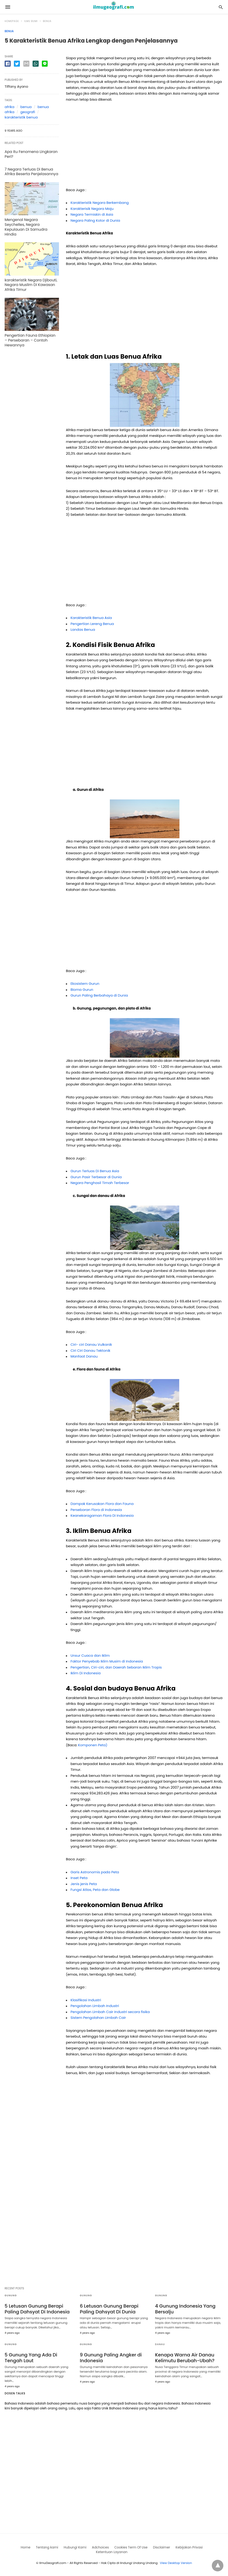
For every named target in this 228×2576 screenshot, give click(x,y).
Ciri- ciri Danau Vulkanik (91, 1344)
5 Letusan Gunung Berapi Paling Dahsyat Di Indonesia (37, 2309)
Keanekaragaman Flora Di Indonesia (102, 1515)
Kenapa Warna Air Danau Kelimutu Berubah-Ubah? (185, 2358)
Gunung (11, 2295)
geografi (27, 111)
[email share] (26, 64)
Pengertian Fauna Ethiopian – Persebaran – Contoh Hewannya (30, 340)
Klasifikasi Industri (86, 2000)
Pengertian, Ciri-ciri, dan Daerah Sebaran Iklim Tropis (116, 1667)
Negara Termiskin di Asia (92, 214)
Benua (47, 21)
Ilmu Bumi (31, 21)
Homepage (12, 21)
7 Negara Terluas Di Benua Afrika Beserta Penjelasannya (31, 172)
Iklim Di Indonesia (86, 1673)
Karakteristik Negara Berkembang (100, 202)
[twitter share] (17, 64)
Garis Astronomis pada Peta (95, 1872)
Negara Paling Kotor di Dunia (95, 220)
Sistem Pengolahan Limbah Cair (98, 2017)
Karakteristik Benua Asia (91, 617)
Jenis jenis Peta (84, 1883)
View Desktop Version (176, 2563)
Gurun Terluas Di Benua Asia (95, 1170)
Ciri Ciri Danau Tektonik (90, 1350)
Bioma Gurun (82, 989)
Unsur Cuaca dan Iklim (90, 1655)
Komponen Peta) (92, 1745)
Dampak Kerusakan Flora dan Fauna (102, 1503)
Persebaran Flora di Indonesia (96, 1509)
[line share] (45, 64)
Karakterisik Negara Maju (92, 208)
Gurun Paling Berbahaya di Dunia (99, 995)
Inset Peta (79, 1877)
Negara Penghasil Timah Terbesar (100, 1182)
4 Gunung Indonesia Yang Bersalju (185, 2309)
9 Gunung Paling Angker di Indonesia (111, 2358)
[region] (144, 146)
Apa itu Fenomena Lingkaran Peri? (31, 154)
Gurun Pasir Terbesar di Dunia (96, 1177)
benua (26, 106)
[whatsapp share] (36, 64)
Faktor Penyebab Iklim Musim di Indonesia (107, 1661)
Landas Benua (83, 629)
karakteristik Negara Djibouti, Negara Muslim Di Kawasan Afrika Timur (31, 284)
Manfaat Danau (85, 1356)
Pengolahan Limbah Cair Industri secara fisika (110, 2011)
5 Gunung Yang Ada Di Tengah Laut (31, 2358)
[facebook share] (8, 64)
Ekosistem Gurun (85, 983)
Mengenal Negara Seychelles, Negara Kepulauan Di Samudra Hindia (26, 227)
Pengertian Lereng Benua (92, 623)
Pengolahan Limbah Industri (95, 2005)
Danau (160, 2344)
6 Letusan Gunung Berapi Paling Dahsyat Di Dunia (109, 2309)
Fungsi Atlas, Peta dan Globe (95, 1889)
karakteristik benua (21, 117)
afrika (9, 106)
